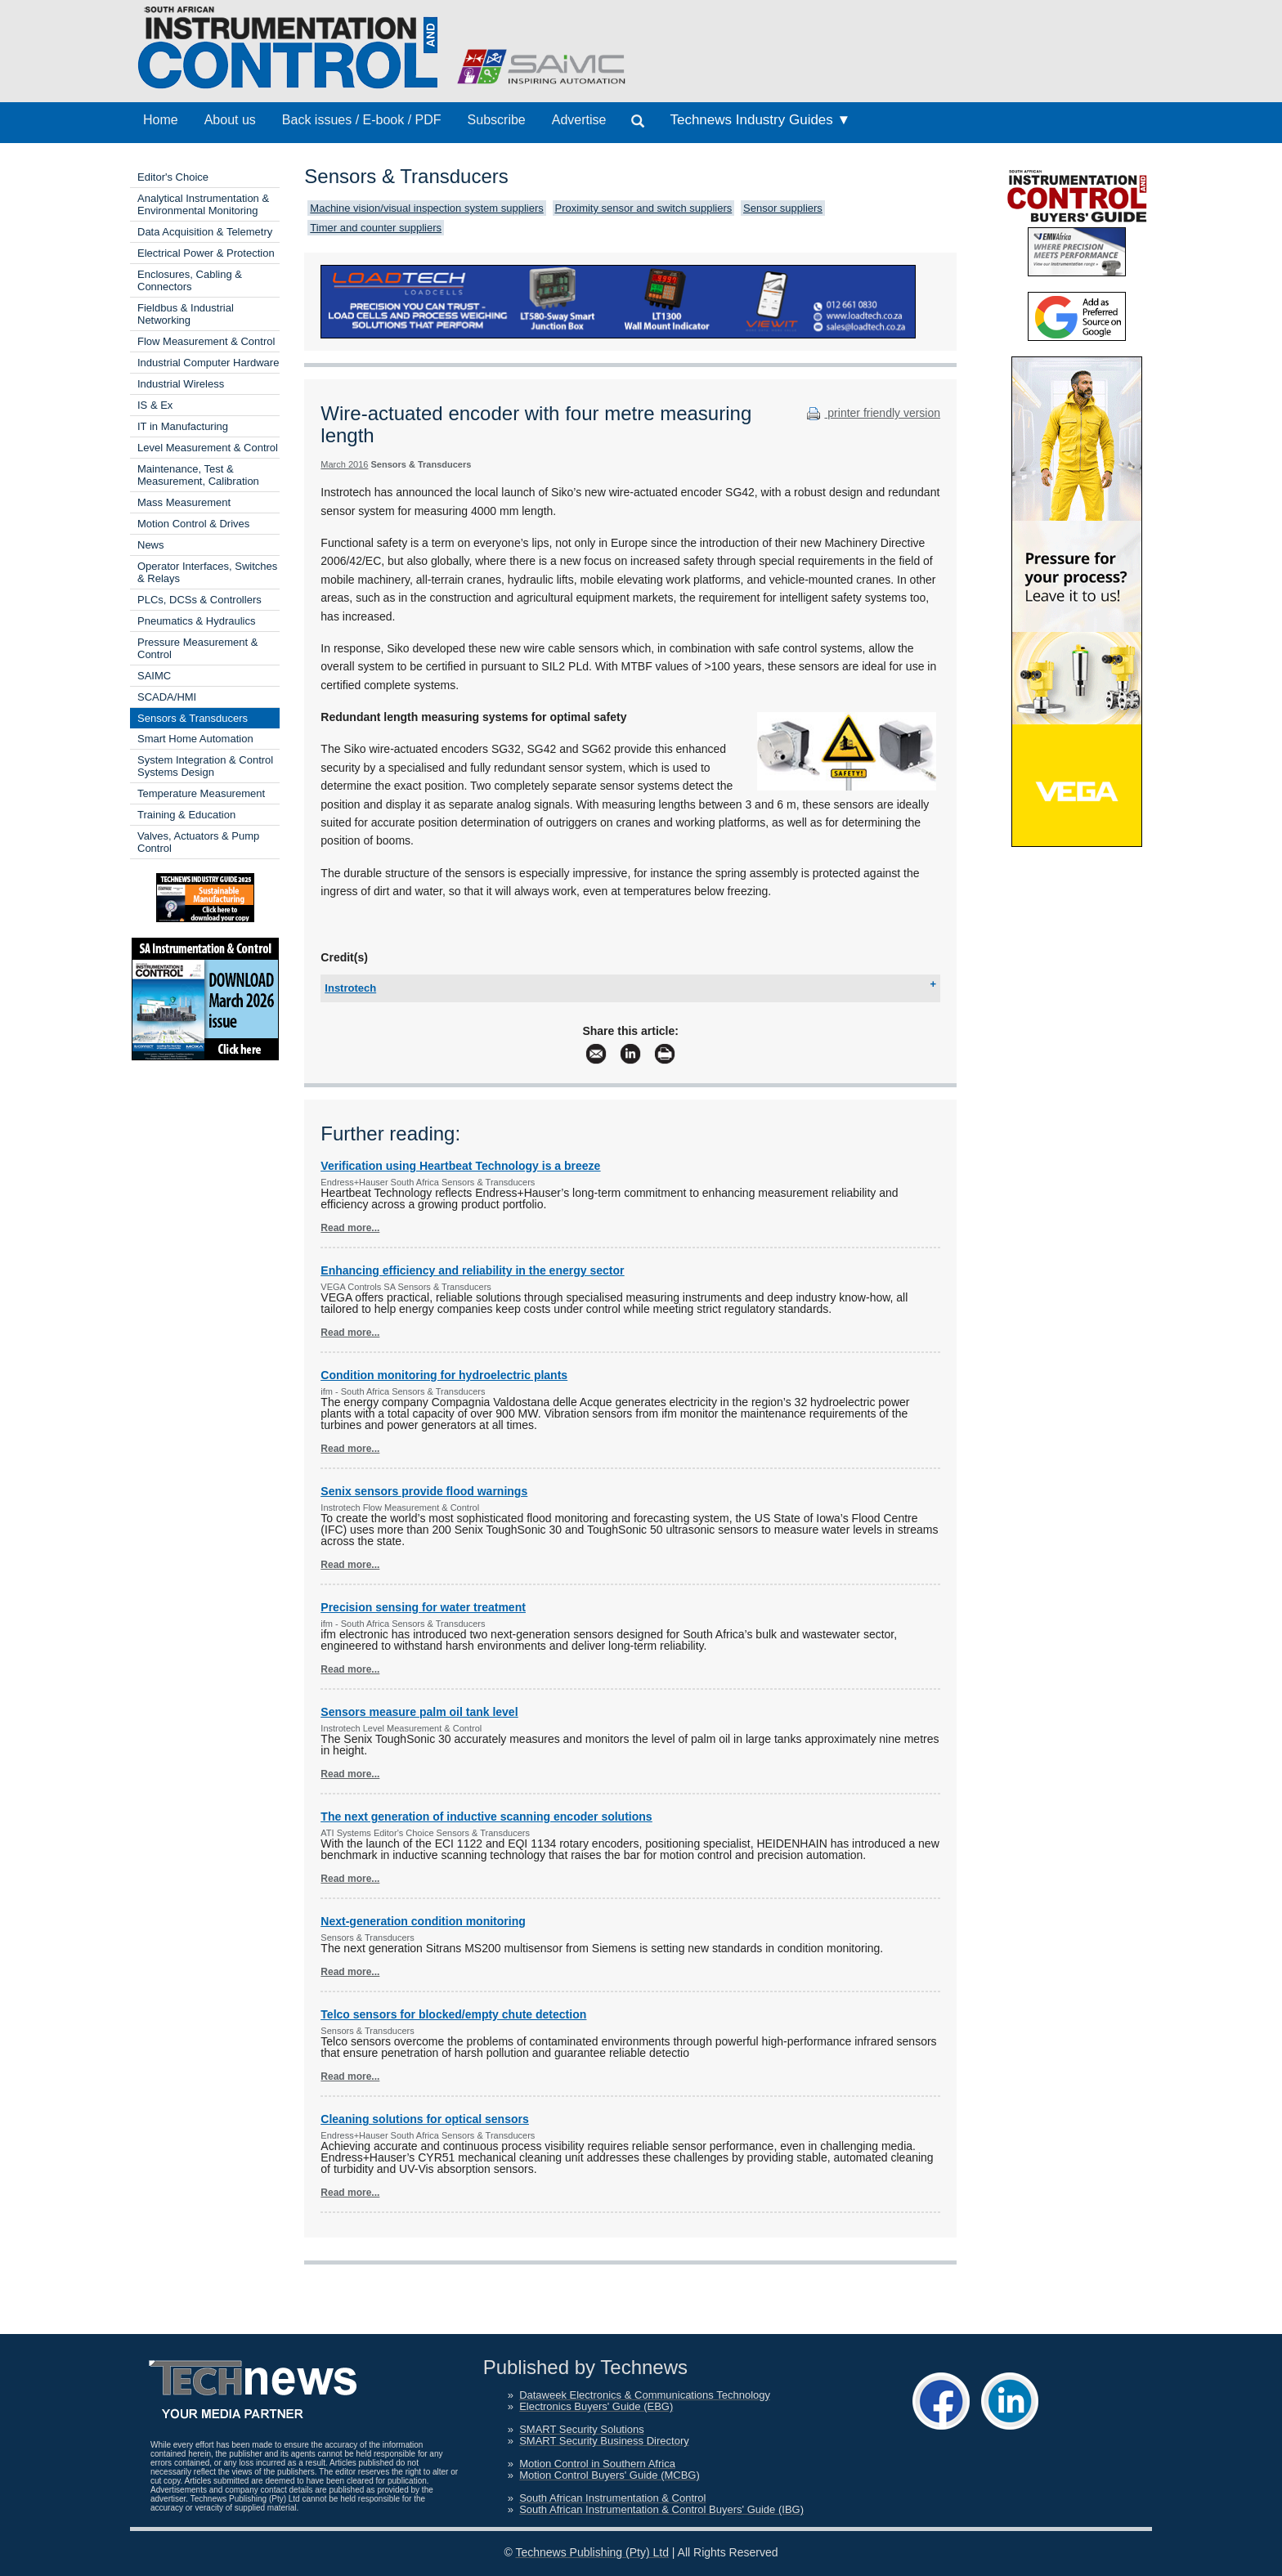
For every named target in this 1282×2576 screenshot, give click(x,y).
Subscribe (497, 120)
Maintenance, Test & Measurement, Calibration (198, 475)
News (150, 545)
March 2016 (344, 464)
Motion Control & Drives (193, 523)
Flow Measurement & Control (206, 341)
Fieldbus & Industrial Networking (185, 314)
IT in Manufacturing (182, 426)
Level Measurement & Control (207, 447)
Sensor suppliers (783, 208)
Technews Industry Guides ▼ (760, 120)
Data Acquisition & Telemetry (204, 232)
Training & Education (186, 815)
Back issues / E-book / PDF (362, 120)
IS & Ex (155, 405)
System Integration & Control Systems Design (205, 766)
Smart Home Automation (195, 738)
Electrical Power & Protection (206, 253)
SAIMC (154, 676)
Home (160, 120)
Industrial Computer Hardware (208, 362)
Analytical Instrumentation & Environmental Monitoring (203, 204)
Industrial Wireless (180, 384)
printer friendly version (871, 412)
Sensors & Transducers (192, 718)
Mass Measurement (184, 502)
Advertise (579, 120)
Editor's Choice (172, 177)
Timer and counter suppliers (376, 228)
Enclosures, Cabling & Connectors (189, 280)
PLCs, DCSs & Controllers (199, 600)
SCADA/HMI (166, 697)
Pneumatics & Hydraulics (196, 621)
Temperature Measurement (201, 793)
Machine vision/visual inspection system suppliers (426, 208)
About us (230, 120)
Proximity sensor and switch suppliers (644, 208)
